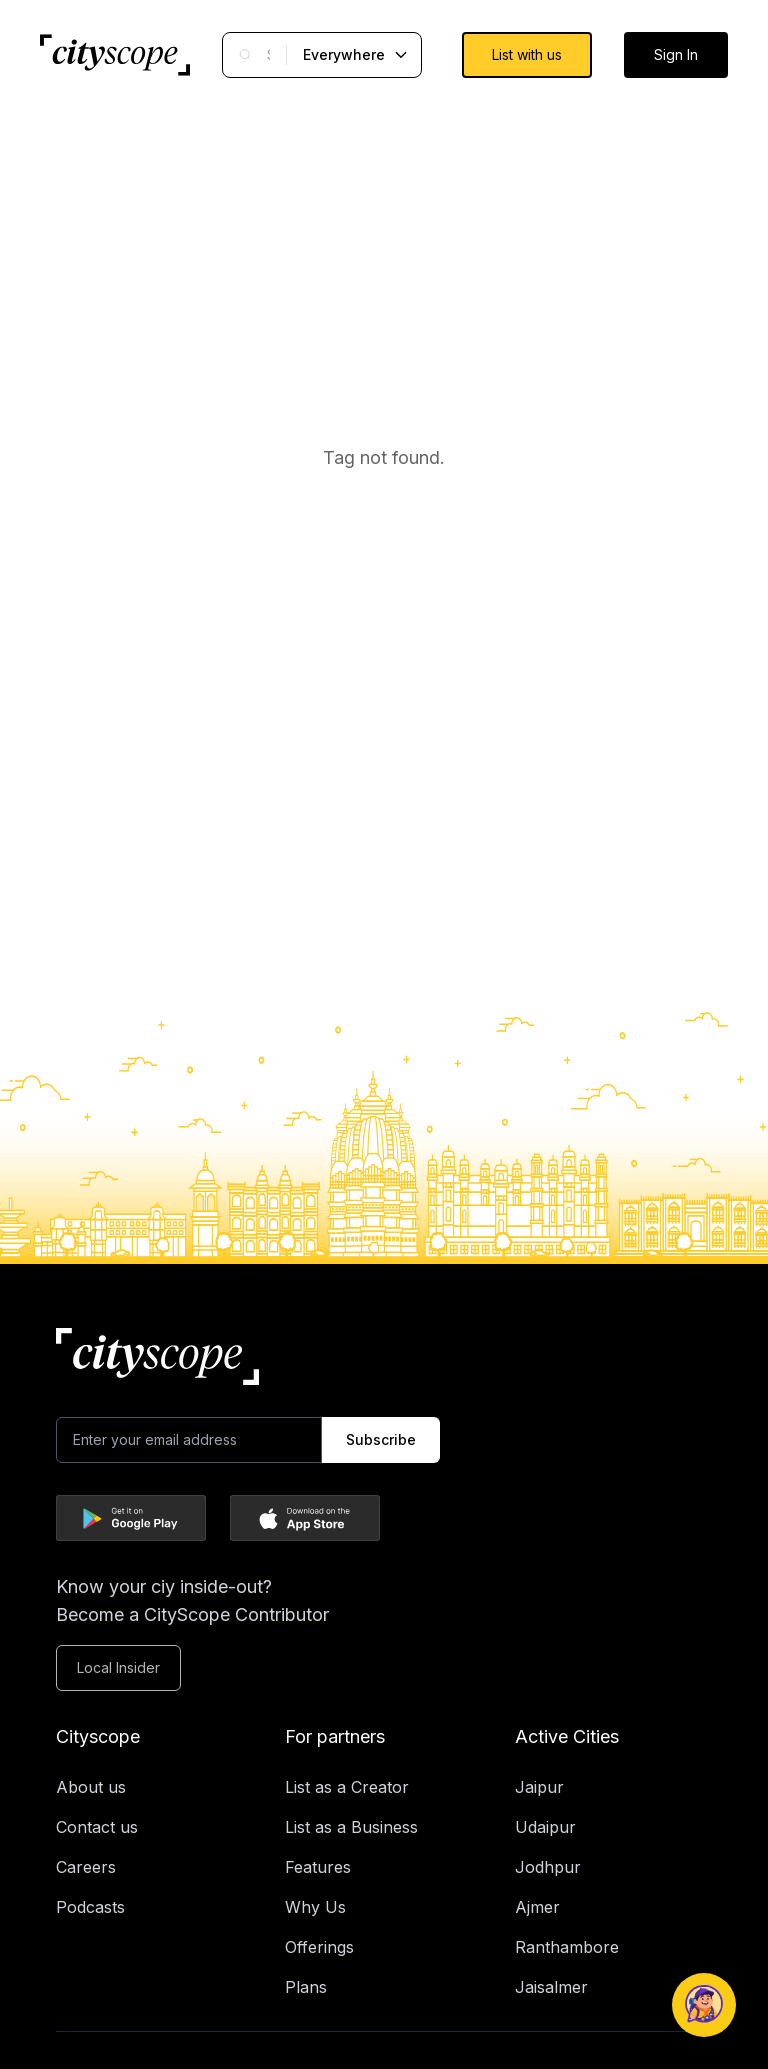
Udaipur (545, 1827)
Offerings (319, 1947)
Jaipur (539, 1787)
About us (91, 1787)
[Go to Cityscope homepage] (115, 55)
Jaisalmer (551, 1987)
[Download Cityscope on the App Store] (305, 1518)
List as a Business (351, 1827)
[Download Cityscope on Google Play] (131, 1518)
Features (318, 1867)
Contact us (97, 1827)
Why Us (315, 1907)
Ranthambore (567, 1947)
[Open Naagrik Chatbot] (704, 2005)
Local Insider (118, 1667)
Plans (306, 1987)
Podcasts (90, 1907)
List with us (527, 54)
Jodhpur (548, 1867)
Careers (86, 1867)
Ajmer (537, 1907)
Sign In (676, 54)
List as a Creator (347, 1787)
